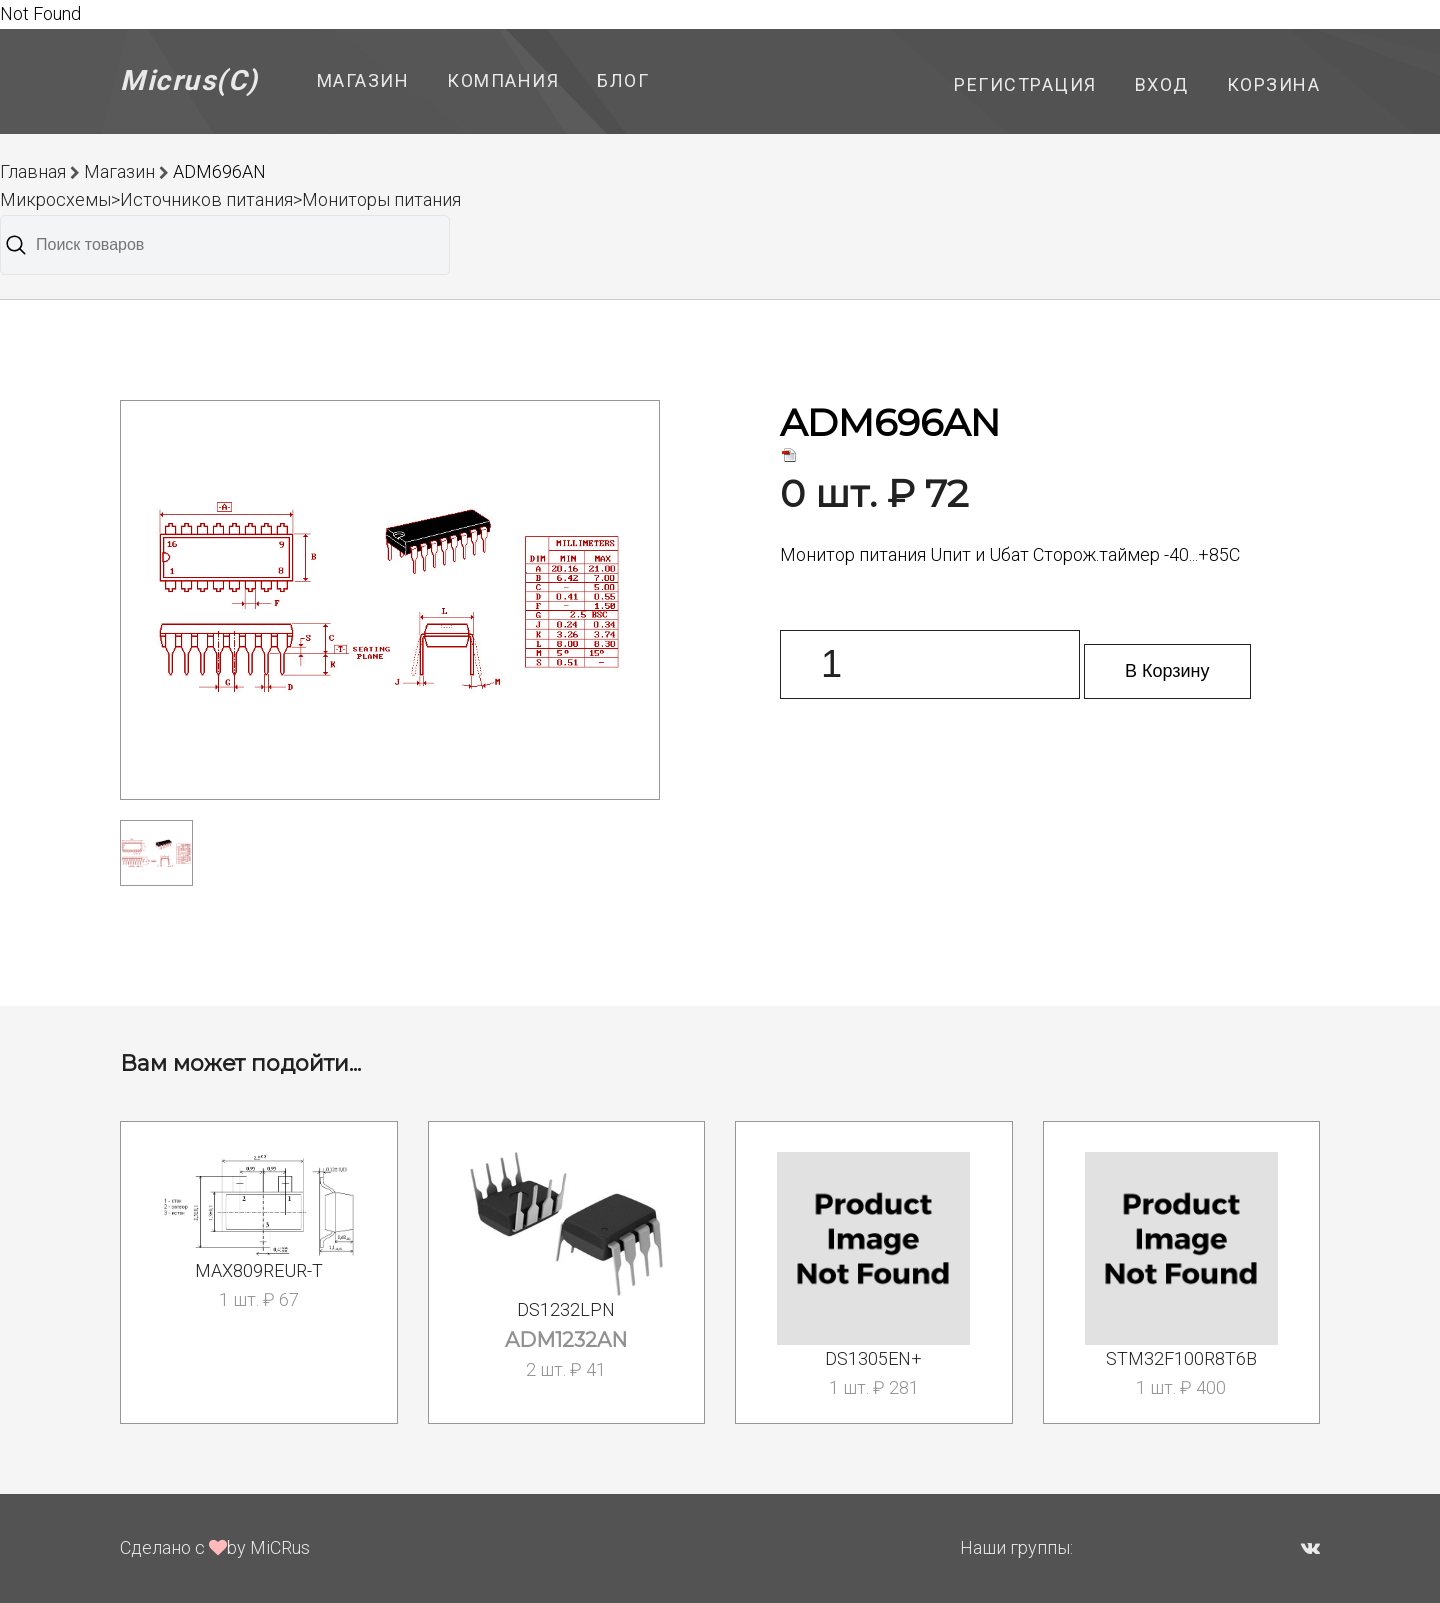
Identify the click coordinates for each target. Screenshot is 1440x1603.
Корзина (1274, 84)
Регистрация (1025, 84)
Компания (503, 80)
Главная (33, 171)
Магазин (363, 80)
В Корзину (1167, 671)
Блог (623, 80)
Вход (1162, 84)
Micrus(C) (189, 80)
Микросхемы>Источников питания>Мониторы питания (230, 199)
